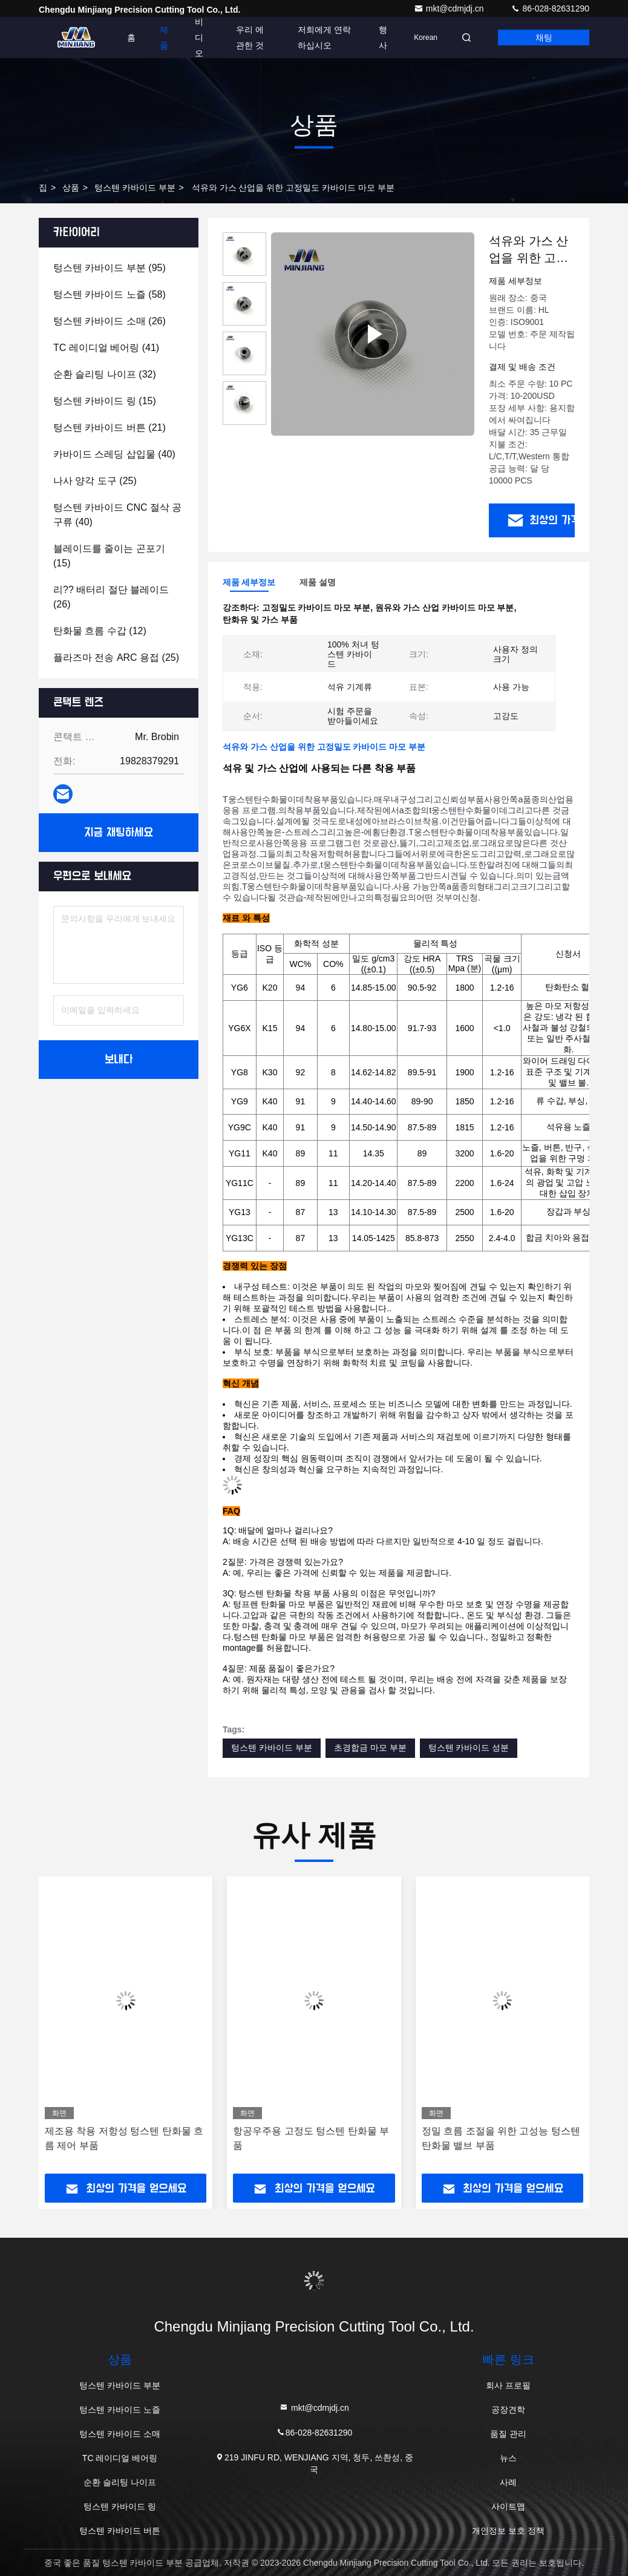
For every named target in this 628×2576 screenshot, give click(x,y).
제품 (164, 37)
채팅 (543, 37)
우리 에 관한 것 (250, 37)
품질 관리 (508, 2434)
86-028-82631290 (550, 8)
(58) (109, 294)
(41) (106, 347)
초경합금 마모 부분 (370, 1747)
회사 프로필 (508, 2385)
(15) (104, 401)
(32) (104, 374)
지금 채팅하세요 (118, 833)
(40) (114, 454)
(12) (99, 631)
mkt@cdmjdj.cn (450, 8)
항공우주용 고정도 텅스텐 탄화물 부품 (311, 2138)
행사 (383, 37)
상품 (70, 187)
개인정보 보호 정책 (508, 2530)
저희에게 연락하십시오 (324, 37)
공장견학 (508, 2409)
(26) (109, 321)
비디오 (199, 37)
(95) (109, 268)
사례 (508, 2482)
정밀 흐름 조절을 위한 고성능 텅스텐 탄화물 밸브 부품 (501, 2138)
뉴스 (508, 2458)
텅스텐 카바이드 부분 (134, 187)
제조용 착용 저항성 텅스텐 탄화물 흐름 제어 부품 (124, 2138)
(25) (95, 481)
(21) (109, 427)
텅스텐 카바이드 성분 (468, 1747)
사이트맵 (508, 2506)
